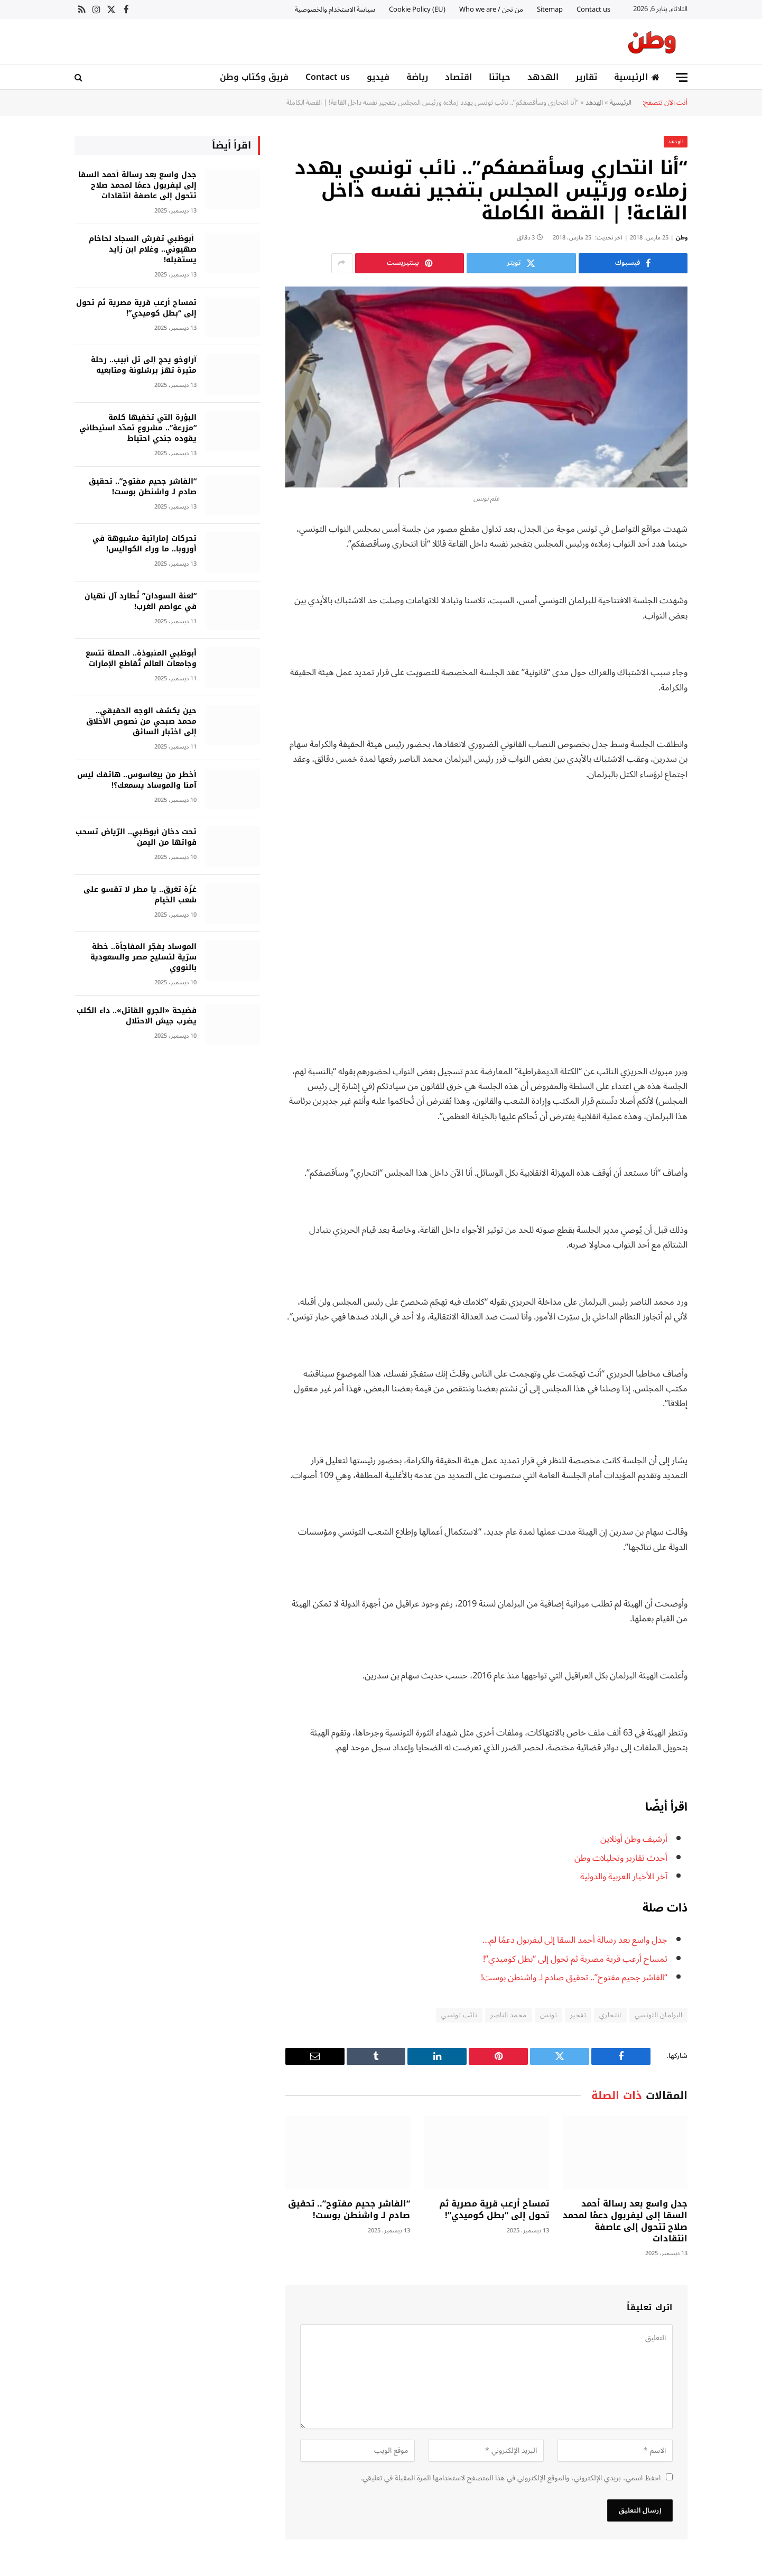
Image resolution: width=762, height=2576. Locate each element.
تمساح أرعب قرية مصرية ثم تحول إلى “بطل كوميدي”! (574, 1958)
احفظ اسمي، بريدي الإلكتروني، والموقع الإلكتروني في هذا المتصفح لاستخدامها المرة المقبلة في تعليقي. (510, 2477)
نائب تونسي (459, 2014)
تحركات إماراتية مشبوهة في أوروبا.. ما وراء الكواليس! (144, 543)
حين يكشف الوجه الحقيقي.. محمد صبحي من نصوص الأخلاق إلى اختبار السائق (141, 721)
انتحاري (610, 2014)
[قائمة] (681, 77)
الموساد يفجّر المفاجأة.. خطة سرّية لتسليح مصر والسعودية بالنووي (143, 957)
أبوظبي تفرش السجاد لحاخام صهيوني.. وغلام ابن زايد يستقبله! (143, 249)
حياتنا (499, 77)
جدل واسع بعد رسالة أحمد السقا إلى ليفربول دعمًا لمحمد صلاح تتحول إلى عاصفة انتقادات (625, 2220)
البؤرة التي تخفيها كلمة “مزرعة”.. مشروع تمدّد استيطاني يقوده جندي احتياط (138, 428)
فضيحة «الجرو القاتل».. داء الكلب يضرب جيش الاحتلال (137, 1015)
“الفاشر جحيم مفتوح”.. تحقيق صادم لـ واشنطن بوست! (573, 1977)
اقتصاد (458, 77)
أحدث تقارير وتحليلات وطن (620, 1857)
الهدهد (543, 77)
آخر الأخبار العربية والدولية (623, 1876)
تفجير (578, 2014)
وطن (681, 237)
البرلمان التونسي (658, 2014)
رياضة (417, 77)
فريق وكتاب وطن (254, 77)
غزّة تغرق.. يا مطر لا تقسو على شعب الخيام (140, 894)
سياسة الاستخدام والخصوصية (335, 9)
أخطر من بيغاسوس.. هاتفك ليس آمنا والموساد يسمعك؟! (137, 779)
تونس (548, 2014)
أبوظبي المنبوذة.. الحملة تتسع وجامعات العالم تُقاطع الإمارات (141, 658)
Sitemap (550, 9)
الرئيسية (636, 77)
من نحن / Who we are (491, 9)
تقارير (586, 77)
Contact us (593, 9)
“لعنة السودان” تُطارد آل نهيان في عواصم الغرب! (141, 601)
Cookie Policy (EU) (417, 9)
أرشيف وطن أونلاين (633, 1838)
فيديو (378, 77)
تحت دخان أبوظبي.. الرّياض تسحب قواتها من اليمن (136, 836)
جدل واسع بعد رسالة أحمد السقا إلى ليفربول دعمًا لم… (574, 1939)
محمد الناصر (508, 2014)
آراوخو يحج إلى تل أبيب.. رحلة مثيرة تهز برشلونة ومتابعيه (144, 364)
